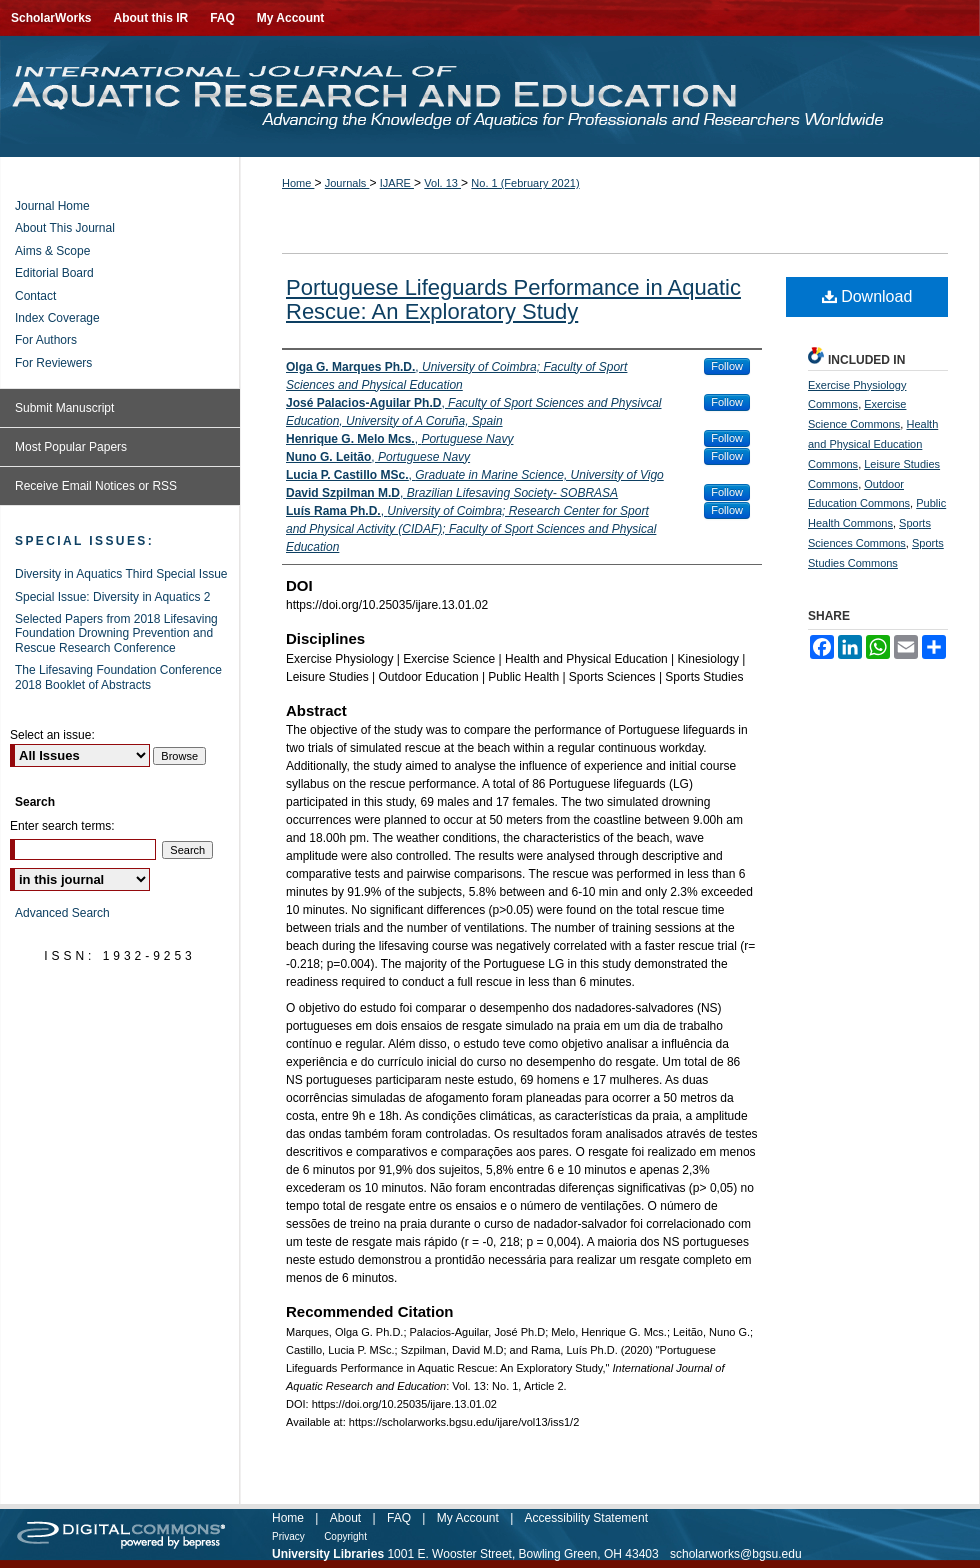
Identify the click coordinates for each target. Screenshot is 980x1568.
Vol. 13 (442, 183)
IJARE (397, 183)
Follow (727, 366)
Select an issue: (52, 735)
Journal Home (52, 206)
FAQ (399, 1518)
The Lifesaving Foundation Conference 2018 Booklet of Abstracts (118, 677)
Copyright (345, 1536)
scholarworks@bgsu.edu (736, 1554)
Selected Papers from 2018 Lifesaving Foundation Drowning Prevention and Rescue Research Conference (116, 633)
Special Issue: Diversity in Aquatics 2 (112, 597)
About (345, 1518)
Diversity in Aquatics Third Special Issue (121, 574)
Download (867, 296)
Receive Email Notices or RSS (96, 486)
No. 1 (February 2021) (525, 183)
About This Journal (65, 228)
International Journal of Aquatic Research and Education (490, 96)
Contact (35, 296)
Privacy (288, 1536)
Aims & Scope (52, 251)
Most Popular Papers (71, 447)
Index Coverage (57, 318)
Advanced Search (62, 913)
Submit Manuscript (64, 408)
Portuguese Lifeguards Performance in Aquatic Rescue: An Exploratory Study (513, 299)
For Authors (46, 340)
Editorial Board (54, 273)
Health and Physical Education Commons (873, 444)
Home (298, 183)
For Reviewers (53, 363)
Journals (347, 183)
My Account (468, 1518)
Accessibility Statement (586, 1518)
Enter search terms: (62, 826)
